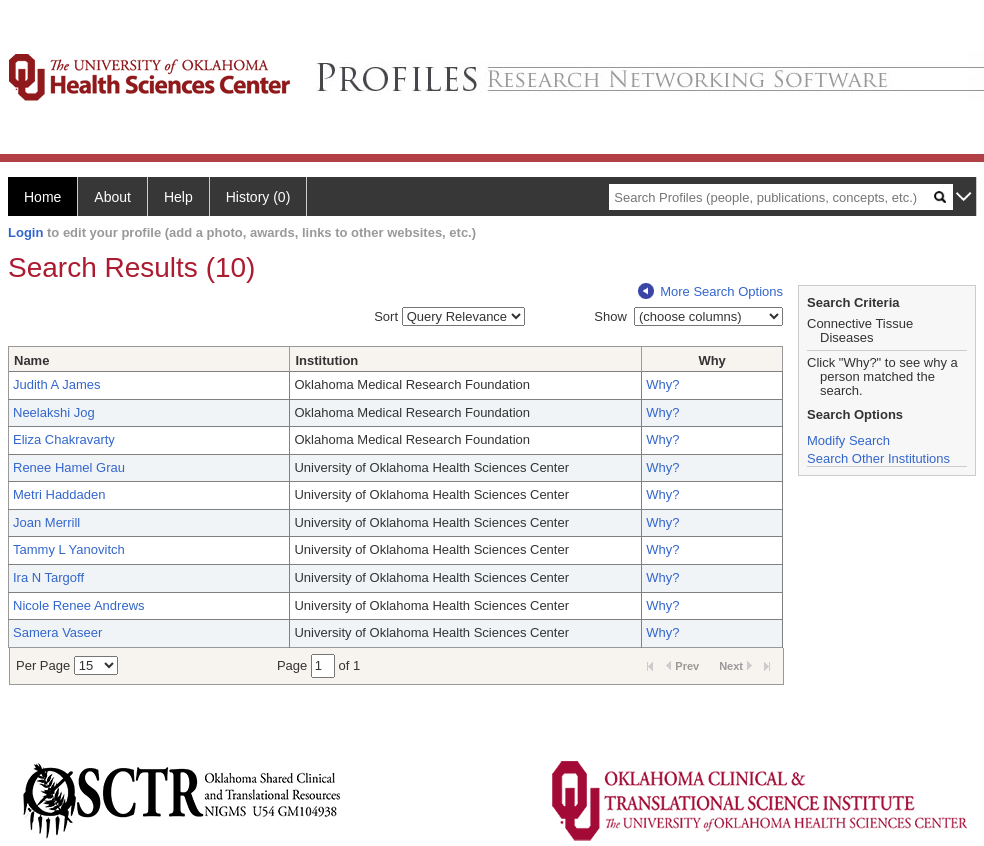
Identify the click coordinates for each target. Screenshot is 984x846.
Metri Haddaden (59, 494)
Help (178, 197)
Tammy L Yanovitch (69, 549)
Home (42, 197)
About (112, 197)
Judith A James (56, 384)
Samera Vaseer (57, 632)
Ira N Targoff (48, 577)
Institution (326, 360)
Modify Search (848, 440)
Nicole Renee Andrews (79, 605)
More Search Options (710, 291)
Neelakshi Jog (54, 412)
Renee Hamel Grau (69, 467)
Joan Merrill (46, 522)
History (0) (258, 197)
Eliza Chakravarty (64, 439)
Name (31, 360)
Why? (662, 384)
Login (25, 232)
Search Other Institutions (878, 458)
